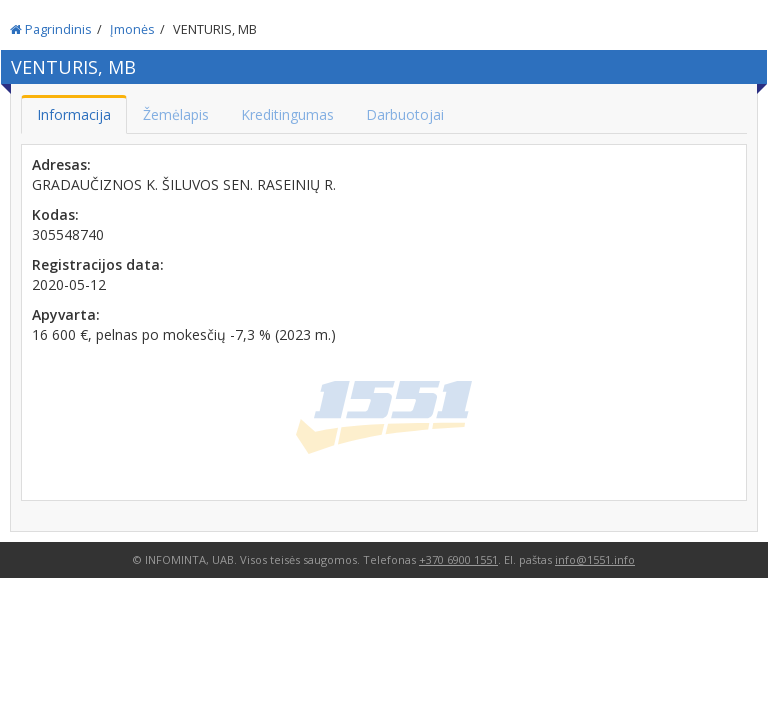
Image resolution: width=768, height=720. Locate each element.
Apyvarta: (66, 314)
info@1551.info (595, 559)
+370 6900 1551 (458, 559)
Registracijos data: (98, 264)
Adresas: (61, 164)
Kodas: (55, 214)
